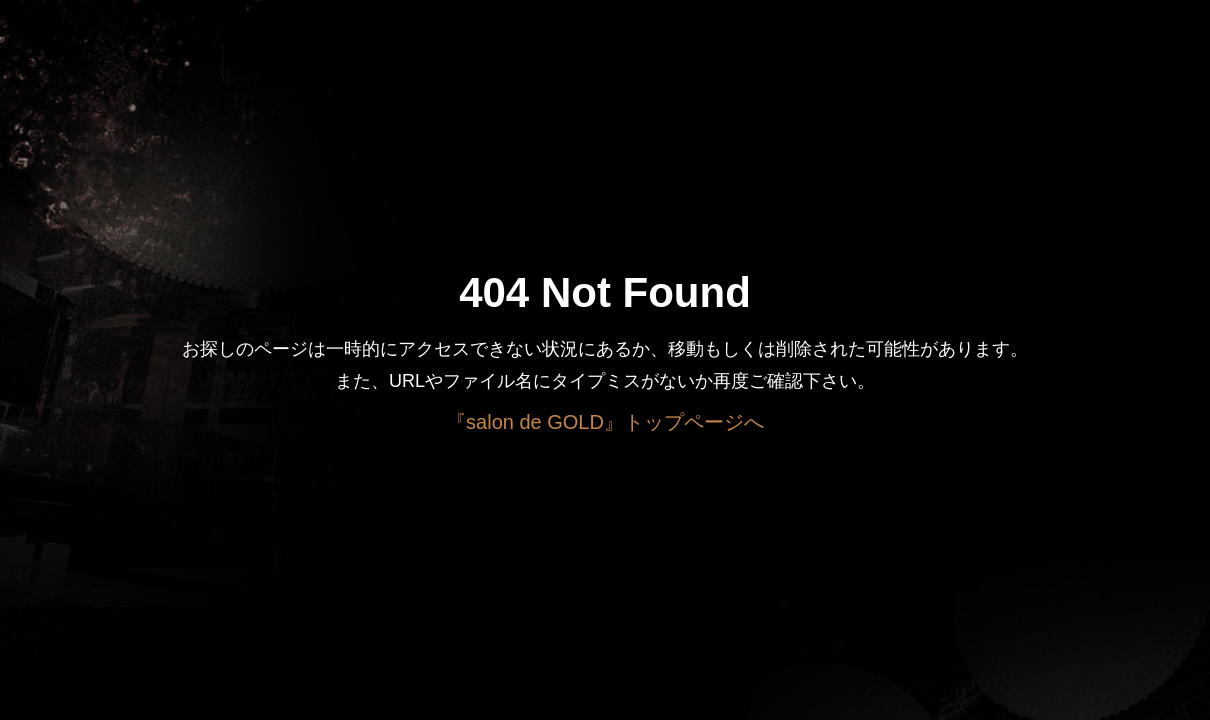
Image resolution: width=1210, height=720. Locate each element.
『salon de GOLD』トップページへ (605, 422)
